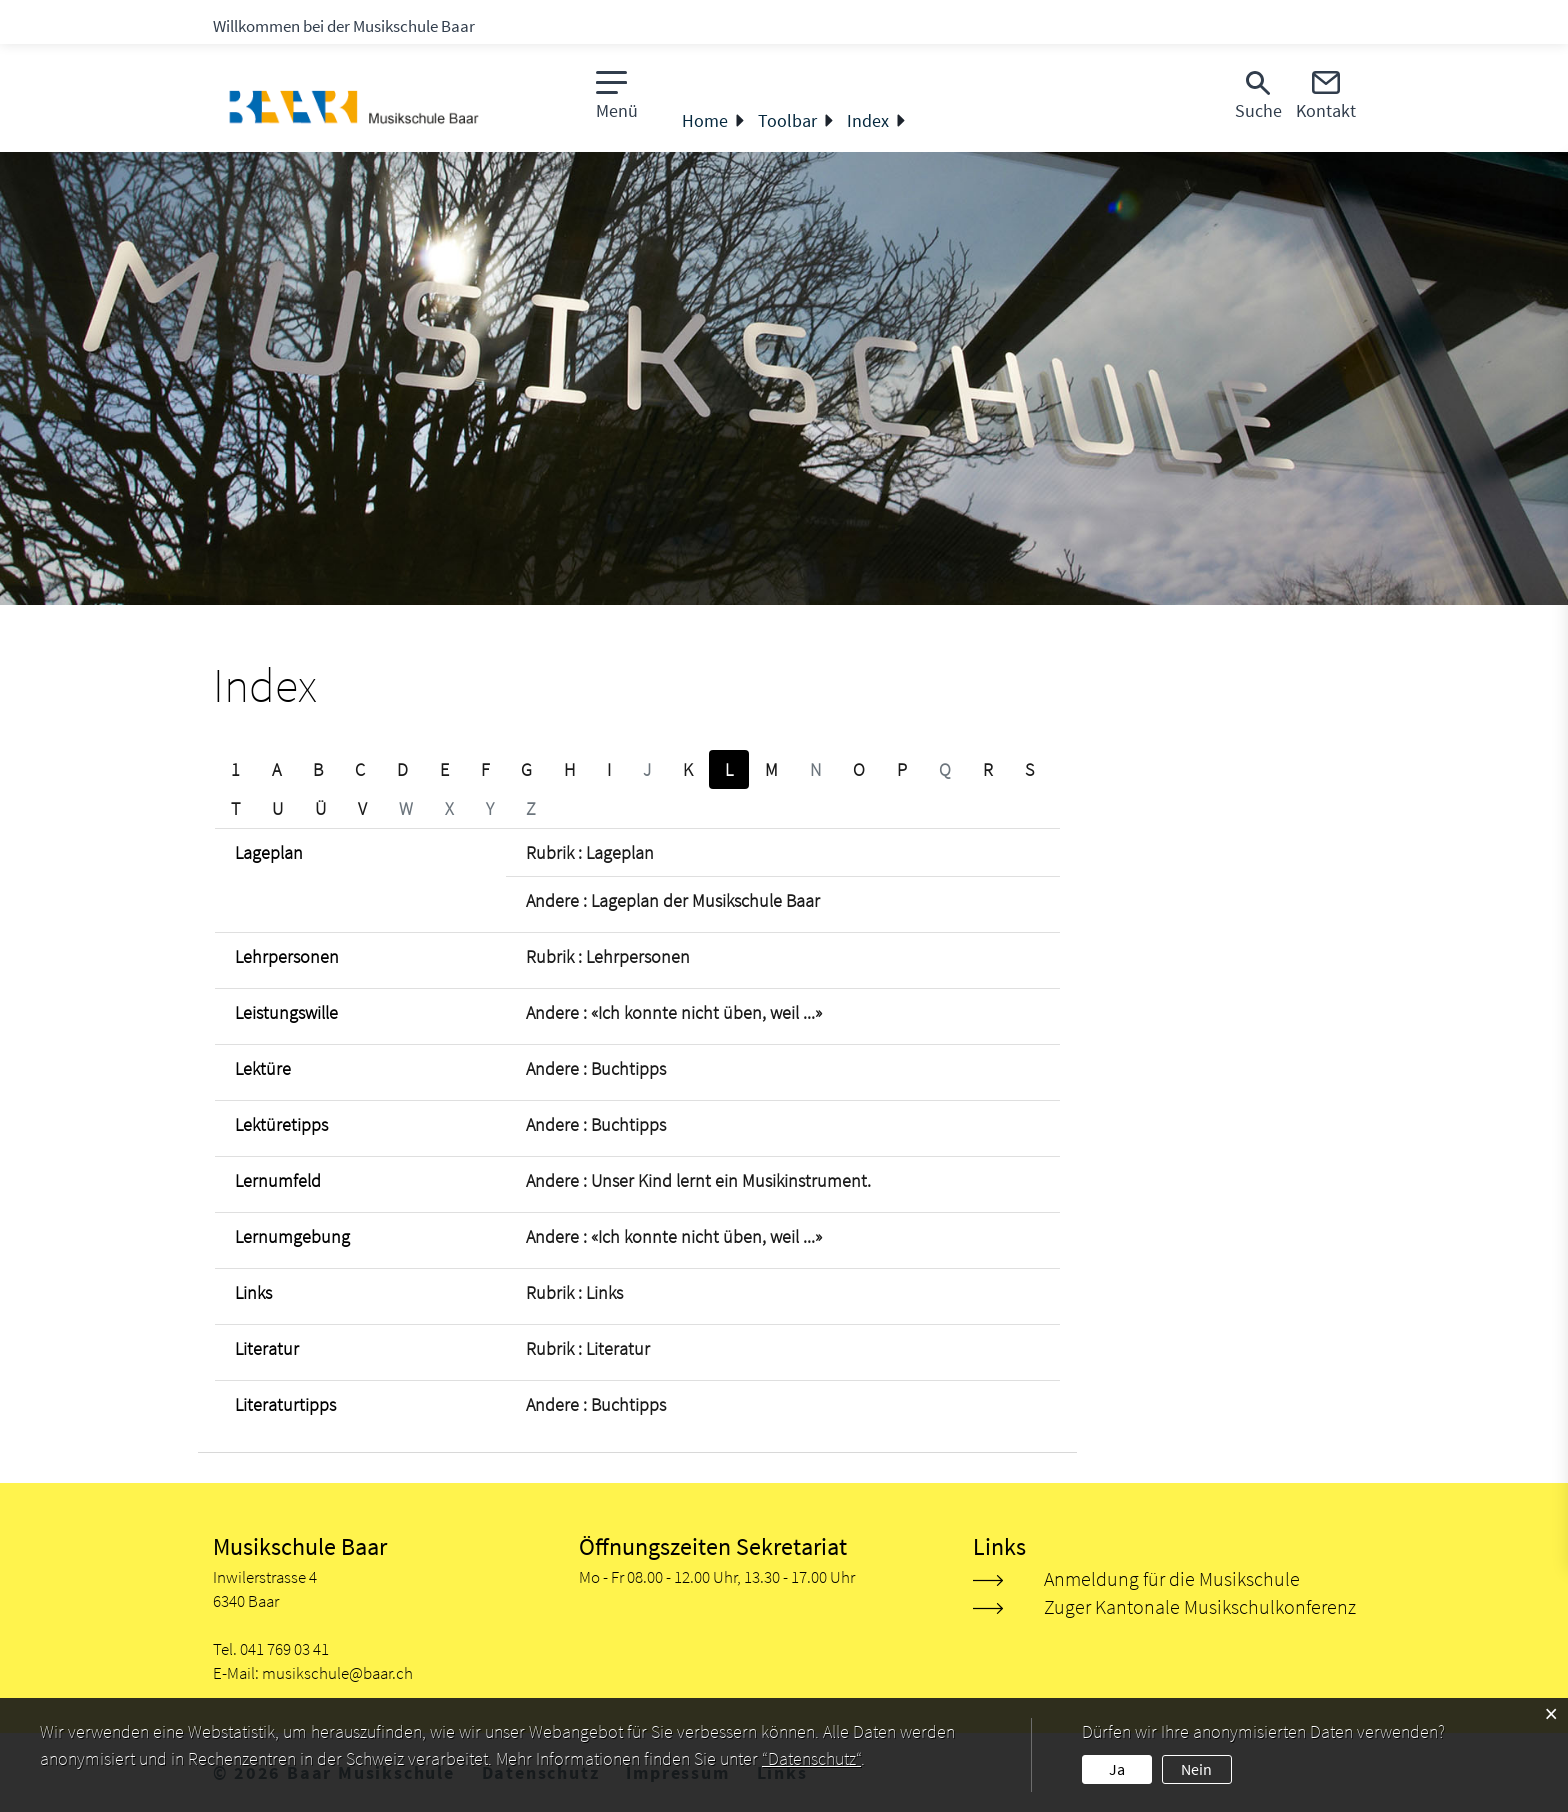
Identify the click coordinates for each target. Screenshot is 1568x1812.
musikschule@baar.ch (337, 1673)
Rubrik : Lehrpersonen (608, 956)
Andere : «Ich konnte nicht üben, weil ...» (674, 1012)
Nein (1196, 1769)
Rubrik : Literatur (588, 1348)
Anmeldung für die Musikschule (1172, 1578)
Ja (1117, 1769)
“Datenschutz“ (811, 1758)
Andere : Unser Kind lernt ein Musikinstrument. (698, 1180)
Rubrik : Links (574, 1292)
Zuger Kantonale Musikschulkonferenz (1200, 1606)
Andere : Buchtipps (596, 1068)
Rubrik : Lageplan (590, 852)
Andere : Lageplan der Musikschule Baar (673, 900)
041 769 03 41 (284, 1649)
